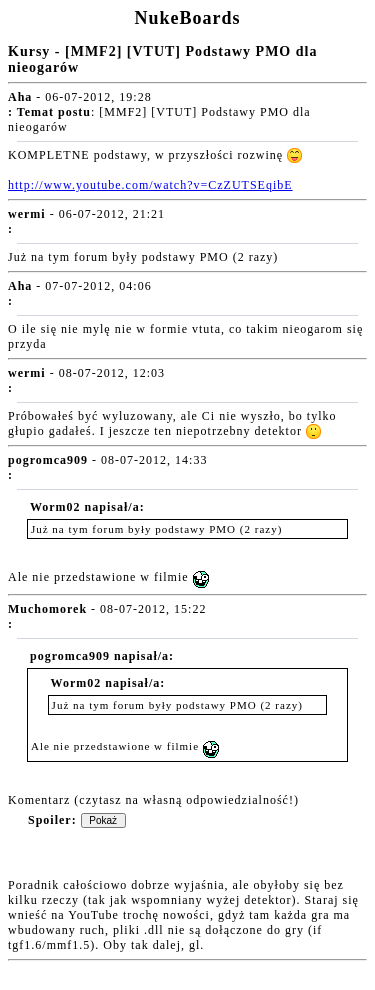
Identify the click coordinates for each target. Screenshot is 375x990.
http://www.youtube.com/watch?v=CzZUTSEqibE (150, 185)
